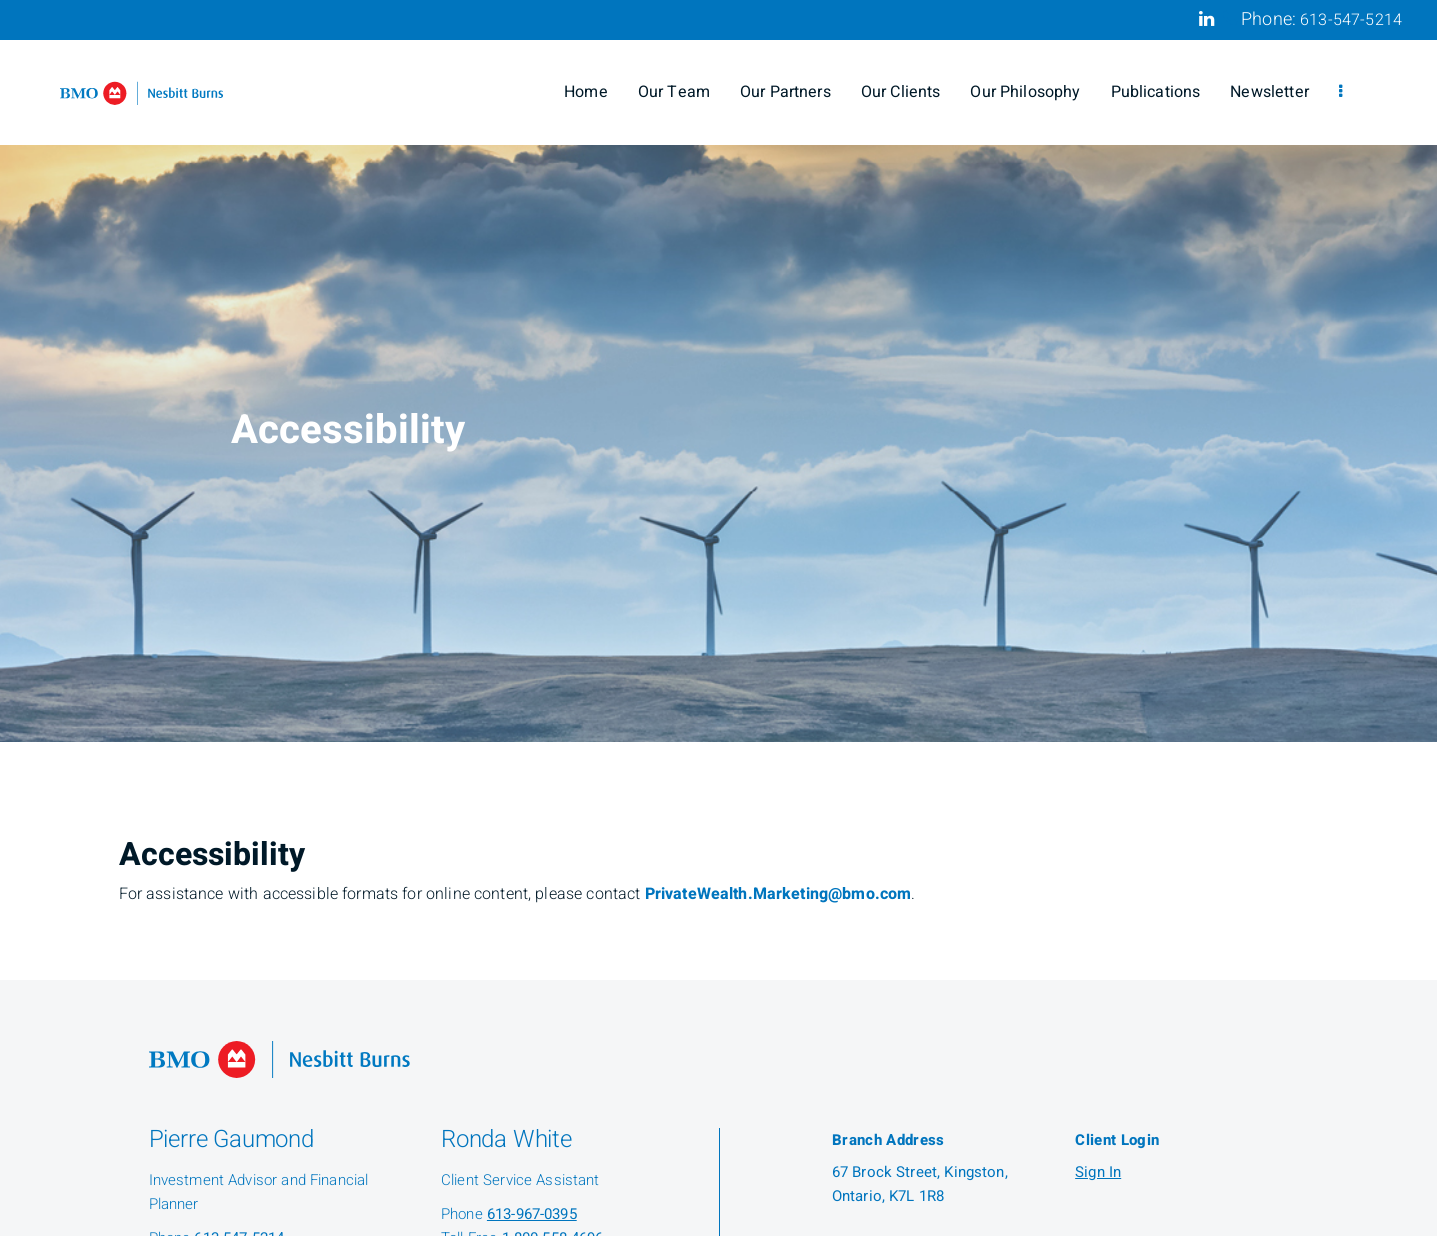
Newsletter (1269, 92)
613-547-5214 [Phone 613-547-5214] (1351, 20)
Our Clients (901, 92)
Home (586, 92)
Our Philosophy (1025, 92)
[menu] (1340, 92)
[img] (718, 371)
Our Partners (785, 92)
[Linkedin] (1206, 19)
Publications (1156, 92)
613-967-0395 (532, 1214)
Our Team (674, 92)
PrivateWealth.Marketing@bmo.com (778, 894)
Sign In (1098, 1172)
